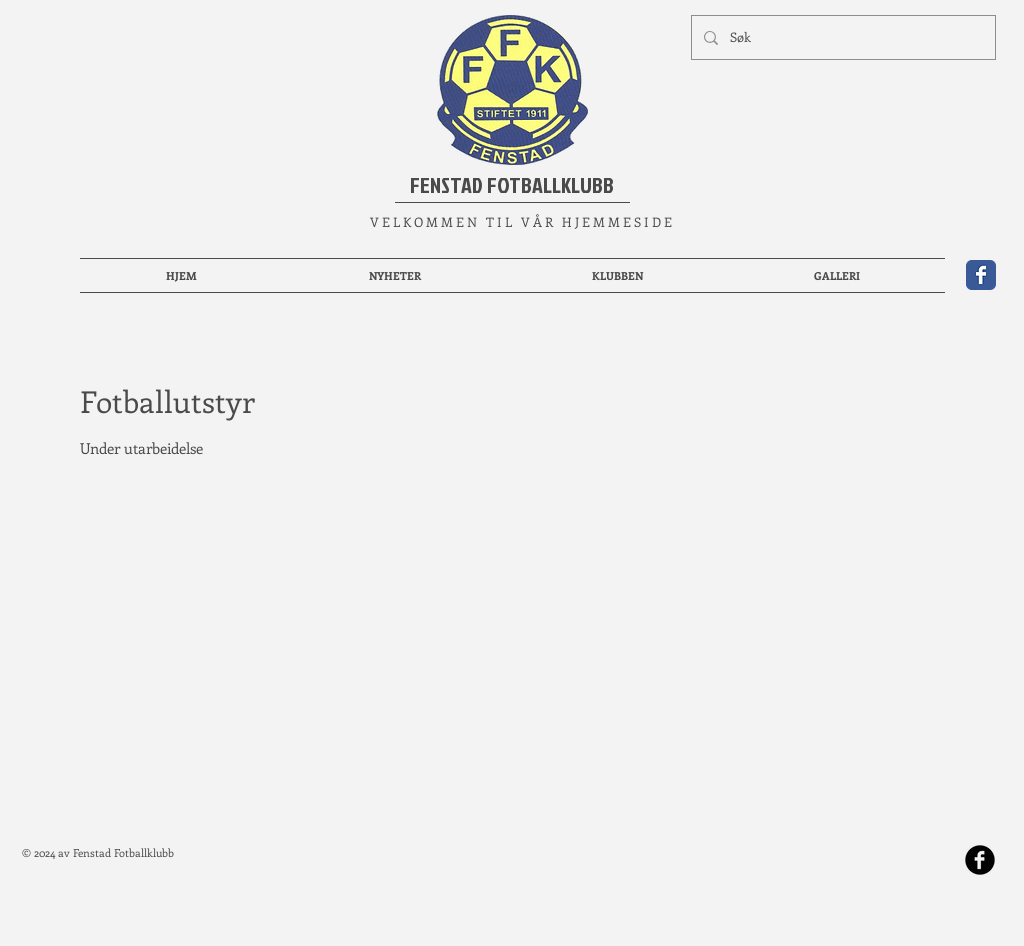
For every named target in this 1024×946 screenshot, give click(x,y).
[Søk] (841, 37)
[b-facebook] (980, 860)
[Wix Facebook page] (981, 275)
